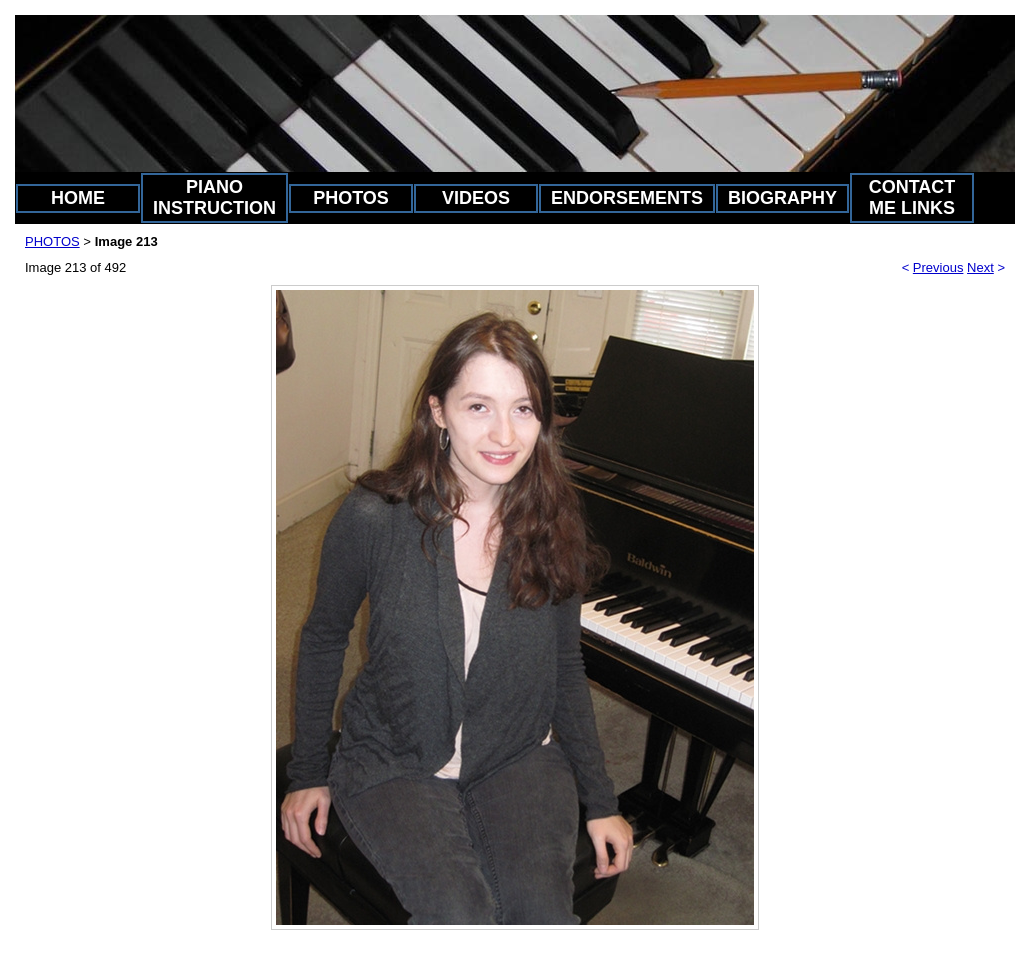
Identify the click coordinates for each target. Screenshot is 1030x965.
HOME (78, 198)
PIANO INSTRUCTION (214, 197)
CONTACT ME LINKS (912, 197)
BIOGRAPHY (782, 198)
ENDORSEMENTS (627, 198)
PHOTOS (351, 198)
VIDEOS (476, 198)
